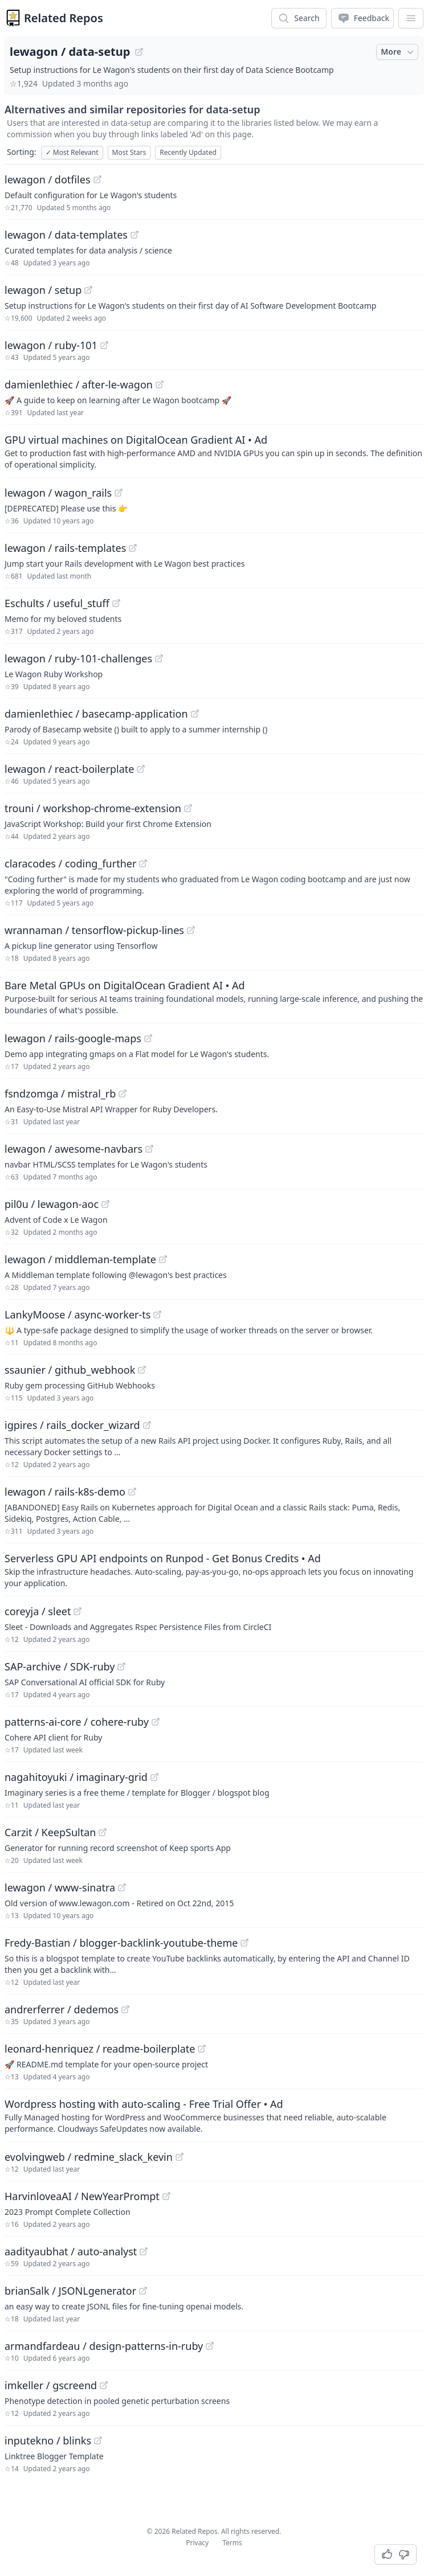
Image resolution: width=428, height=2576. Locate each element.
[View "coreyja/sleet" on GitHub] (77, 1611)
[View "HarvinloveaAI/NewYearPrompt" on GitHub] (166, 2196)
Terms (232, 2543)
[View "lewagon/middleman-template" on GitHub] (163, 1259)
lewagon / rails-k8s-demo (65, 1491)
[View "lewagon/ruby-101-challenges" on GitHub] (159, 658)
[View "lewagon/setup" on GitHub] (88, 289)
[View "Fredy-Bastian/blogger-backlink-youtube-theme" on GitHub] (244, 1942)
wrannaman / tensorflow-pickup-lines (94, 930)
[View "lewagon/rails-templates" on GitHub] (132, 547)
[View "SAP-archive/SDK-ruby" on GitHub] (121, 1666)
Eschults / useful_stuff (57, 603)
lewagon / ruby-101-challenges (78, 658)
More (398, 52)
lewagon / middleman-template (80, 1259)
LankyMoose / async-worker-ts (77, 1314)
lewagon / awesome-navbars (73, 1149)
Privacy (197, 2543)
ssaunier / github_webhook (70, 1370)
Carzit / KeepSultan (50, 1832)
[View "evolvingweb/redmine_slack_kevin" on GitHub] (179, 2156)
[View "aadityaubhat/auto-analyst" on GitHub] (143, 2251)
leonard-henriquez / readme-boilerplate (100, 2048)
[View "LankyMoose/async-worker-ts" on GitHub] (157, 1314)
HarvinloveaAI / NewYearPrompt (82, 2196)
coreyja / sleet (38, 1611)
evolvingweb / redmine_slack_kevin (89, 2157)
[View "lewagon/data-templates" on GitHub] (134, 234)
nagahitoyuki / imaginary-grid (76, 1777)
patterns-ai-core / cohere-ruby (77, 1722)
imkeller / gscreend (51, 2385)
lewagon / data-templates (66, 234)
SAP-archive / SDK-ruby (60, 1666)
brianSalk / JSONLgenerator (70, 2290)
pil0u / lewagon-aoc (52, 1204)
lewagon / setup (43, 290)
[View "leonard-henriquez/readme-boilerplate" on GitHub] (201, 2048)
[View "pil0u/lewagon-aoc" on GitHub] (105, 1204)
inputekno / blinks (48, 2440)
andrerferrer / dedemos (62, 2009)
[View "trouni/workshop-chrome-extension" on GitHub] (188, 808)
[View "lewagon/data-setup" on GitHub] (139, 51)
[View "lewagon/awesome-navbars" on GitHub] (149, 1148)
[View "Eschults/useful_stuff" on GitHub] (116, 603)
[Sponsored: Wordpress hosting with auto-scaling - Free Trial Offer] (214, 2115)
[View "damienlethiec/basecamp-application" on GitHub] (194, 713)
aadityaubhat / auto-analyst (71, 2251)
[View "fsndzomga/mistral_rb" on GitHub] (122, 1093)
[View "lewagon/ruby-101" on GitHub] (104, 345)
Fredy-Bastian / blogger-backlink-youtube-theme (121, 1943)
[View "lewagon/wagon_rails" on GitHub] (118, 492)
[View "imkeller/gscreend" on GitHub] (103, 2385)
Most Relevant (72, 152)
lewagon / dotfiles (48, 179)
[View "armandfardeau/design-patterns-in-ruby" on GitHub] (209, 2345)
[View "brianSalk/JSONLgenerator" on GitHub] (143, 2290)
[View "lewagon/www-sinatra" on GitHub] (122, 1887)
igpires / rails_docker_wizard (72, 1425)
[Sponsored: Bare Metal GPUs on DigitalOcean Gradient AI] (214, 996)
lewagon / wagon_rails (58, 492)
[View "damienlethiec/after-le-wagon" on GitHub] (159, 384)
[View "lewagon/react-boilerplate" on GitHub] (140, 768)
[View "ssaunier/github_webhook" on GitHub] (141, 1369)
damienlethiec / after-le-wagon (79, 384)
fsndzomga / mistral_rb (60, 1093)
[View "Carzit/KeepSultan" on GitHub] (102, 1832)
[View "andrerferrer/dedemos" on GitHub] (125, 2009)
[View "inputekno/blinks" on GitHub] (98, 2440)
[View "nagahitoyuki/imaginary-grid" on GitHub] (154, 1777)
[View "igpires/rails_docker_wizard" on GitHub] (147, 1425)
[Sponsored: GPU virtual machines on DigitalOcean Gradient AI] (214, 451)
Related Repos (63, 18)
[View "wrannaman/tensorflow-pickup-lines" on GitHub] (190, 930)
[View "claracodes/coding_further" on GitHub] (143, 863)
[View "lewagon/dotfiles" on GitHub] (97, 179)
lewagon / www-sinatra (60, 1887)
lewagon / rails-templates (65, 548)
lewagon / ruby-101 (51, 345)
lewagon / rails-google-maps (73, 1038)
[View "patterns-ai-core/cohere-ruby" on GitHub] (155, 1721)
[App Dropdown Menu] (410, 18)
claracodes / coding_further (70, 863)
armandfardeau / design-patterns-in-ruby (104, 2346)
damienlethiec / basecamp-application (96, 713)
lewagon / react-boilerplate (69, 769)
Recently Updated (188, 152)
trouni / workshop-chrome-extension (93, 808)
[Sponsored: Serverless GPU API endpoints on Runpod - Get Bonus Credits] (214, 1569)
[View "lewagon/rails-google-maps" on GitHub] (148, 1038)
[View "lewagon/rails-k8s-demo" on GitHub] (132, 1491)
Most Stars (129, 152)
